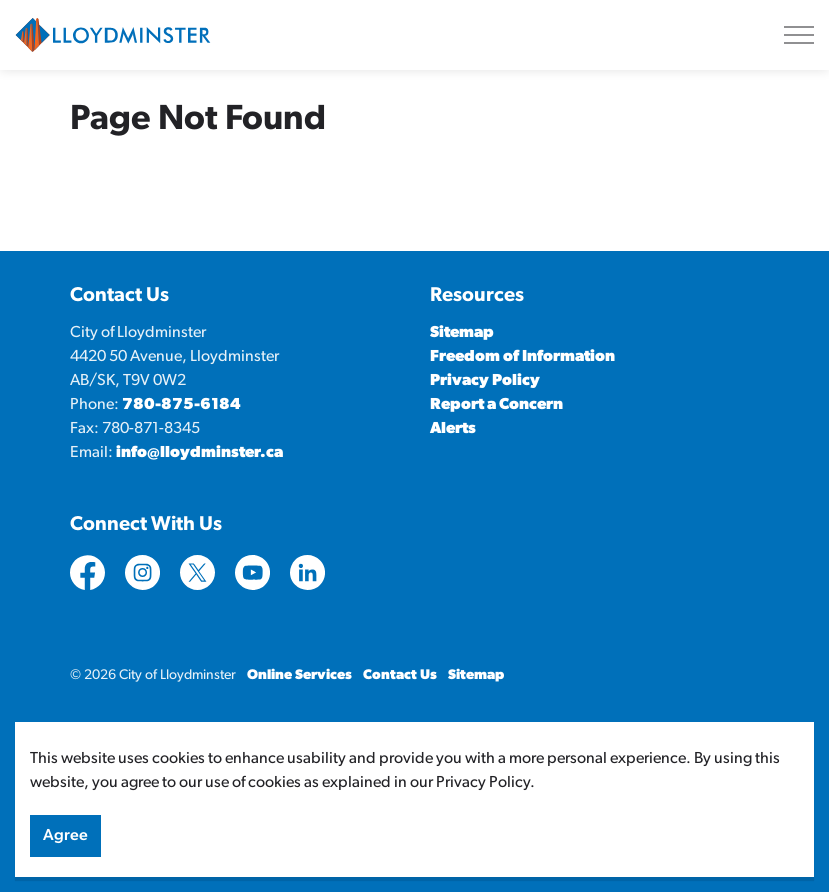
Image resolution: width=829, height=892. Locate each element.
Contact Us (400, 675)
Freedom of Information (522, 357)
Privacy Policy (485, 381)
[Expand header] (799, 35)
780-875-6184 (181, 405)
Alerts (453, 429)
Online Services (299, 675)
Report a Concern (496, 405)
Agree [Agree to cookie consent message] (65, 844)
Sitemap (462, 333)
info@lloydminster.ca (199, 453)
